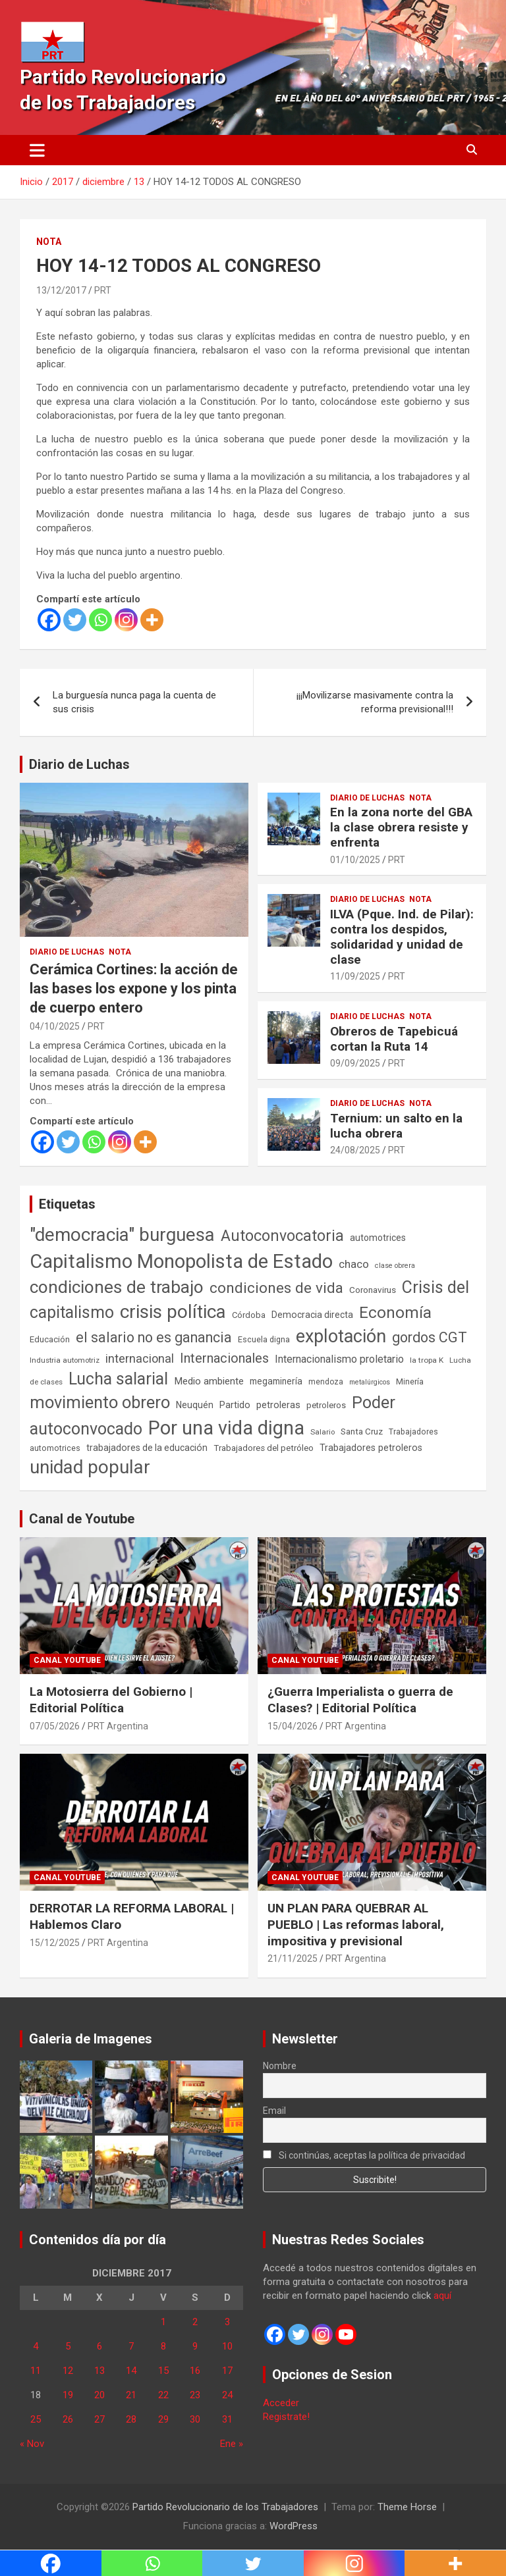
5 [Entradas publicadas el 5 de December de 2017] (67, 2346)
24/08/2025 (355, 1150)
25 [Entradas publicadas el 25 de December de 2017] (35, 2419)
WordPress (293, 2526)
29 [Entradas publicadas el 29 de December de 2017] (163, 2419)
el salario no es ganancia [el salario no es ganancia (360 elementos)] (154, 1337)
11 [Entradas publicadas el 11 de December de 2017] (35, 2371)
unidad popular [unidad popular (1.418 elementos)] (90, 1467)
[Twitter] (74, 619)
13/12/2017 (61, 290)
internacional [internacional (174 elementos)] (139, 1358)
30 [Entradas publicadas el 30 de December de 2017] (195, 2419)
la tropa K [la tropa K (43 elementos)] (426, 1360)
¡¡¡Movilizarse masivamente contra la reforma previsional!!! (374, 702)
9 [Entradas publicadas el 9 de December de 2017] (195, 2346)
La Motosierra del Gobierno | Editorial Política (111, 1700)
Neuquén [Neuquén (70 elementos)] (194, 1405)
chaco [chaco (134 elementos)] (354, 1264)
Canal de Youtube (81, 1519)
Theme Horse (407, 2507)
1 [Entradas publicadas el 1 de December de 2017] (163, 2322)
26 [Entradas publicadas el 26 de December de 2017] (68, 2419)
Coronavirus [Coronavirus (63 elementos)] (372, 1289)
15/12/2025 (55, 1942)
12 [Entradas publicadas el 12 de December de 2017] (68, 2371)
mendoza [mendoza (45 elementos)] (325, 1381)
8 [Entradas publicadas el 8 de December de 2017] (163, 2346)
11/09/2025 (355, 976)
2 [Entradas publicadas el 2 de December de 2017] (195, 2322)
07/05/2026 (55, 1726)
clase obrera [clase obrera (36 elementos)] (395, 1265)
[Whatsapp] (100, 619)
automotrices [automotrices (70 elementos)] (378, 1237)
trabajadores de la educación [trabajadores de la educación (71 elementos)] (147, 1447)
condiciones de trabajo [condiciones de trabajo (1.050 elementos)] (117, 1287)
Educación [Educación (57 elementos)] (50, 1339)
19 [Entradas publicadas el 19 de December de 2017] (68, 2395)
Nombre (279, 2066)
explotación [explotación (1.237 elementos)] (341, 1336)
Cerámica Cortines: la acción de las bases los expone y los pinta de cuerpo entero (134, 988)
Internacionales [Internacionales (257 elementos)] (224, 1358)
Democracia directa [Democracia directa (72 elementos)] (312, 1314)
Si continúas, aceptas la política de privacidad (364, 2155)
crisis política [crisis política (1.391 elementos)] (173, 1312)
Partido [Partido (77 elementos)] (234, 1405)
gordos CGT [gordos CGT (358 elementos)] (429, 1337)
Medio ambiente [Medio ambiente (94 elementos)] (209, 1381)
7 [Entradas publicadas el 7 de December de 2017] (131, 2346)
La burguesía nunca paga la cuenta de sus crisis (134, 702)
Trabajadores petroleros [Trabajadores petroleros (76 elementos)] (371, 1448)
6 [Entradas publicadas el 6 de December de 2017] (99, 2346)
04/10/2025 (55, 1026)
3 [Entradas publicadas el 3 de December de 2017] (227, 2322)
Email (274, 2110)
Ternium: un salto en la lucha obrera (396, 1126)
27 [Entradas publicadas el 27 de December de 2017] (99, 2419)
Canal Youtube (67, 1660)
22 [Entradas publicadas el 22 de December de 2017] (163, 2395)
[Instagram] (126, 619)
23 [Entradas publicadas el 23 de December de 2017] (195, 2395)
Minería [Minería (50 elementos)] (410, 1381)
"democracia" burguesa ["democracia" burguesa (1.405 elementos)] (122, 1235)
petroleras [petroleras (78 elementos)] (278, 1405)
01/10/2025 (355, 859)
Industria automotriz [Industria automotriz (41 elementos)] (64, 1360)
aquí (442, 2295)
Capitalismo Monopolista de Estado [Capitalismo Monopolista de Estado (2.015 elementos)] (181, 1261)
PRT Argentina (118, 1726)
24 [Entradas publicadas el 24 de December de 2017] (227, 2395)
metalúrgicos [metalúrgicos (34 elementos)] (369, 1382)
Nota (48, 241)
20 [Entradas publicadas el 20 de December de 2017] (99, 2395)
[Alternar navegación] (37, 150)
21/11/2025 (292, 1958)
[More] (151, 619)
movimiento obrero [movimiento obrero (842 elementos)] (100, 1402)
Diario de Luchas (79, 764)
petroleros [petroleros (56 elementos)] (326, 1405)
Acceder (281, 2403)
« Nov (32, 2444)
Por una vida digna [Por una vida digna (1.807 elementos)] (226, 1428)
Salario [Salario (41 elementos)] (322, 1431)
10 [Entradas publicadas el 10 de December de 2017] (227, 2346)
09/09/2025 (355, 1063)
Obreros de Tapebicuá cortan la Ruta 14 (394, 1039)
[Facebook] (49, 619)
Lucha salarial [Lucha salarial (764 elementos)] (118, 1378)
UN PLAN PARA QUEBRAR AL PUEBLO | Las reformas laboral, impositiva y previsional (355, 1924)
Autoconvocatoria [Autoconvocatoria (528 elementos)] (282, 1235)
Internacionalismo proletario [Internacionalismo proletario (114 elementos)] (339, 1359)
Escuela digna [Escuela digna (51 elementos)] (264, 1339)
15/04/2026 (292, 1726)
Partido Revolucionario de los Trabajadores (225, 2507)
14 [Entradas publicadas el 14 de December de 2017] (131, 2371)
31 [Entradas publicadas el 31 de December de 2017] (227, 2419)
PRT (102, 290)
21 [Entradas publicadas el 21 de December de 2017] (131, 2395)
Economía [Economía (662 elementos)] (395, 1312)
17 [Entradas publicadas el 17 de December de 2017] (227, 2371)
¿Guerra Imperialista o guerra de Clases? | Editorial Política (360, 1700)
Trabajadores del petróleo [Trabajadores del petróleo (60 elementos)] (263, 1448)
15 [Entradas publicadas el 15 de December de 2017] (163, 2371)
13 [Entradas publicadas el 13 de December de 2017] (99, 2371)
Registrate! (286, 2417)
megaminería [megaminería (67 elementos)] (276, 1381)
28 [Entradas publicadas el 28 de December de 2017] (131, 2419)
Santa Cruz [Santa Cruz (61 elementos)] (362, 1431)
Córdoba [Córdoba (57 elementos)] (249, 1315)
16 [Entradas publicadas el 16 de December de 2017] (195, 2371)
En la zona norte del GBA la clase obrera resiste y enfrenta (401, 827)
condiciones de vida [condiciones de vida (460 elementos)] (276, 1288)
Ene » (231, 2444)
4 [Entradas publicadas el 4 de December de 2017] (35, 2346)
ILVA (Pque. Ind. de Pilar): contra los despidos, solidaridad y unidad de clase (402, 936)
